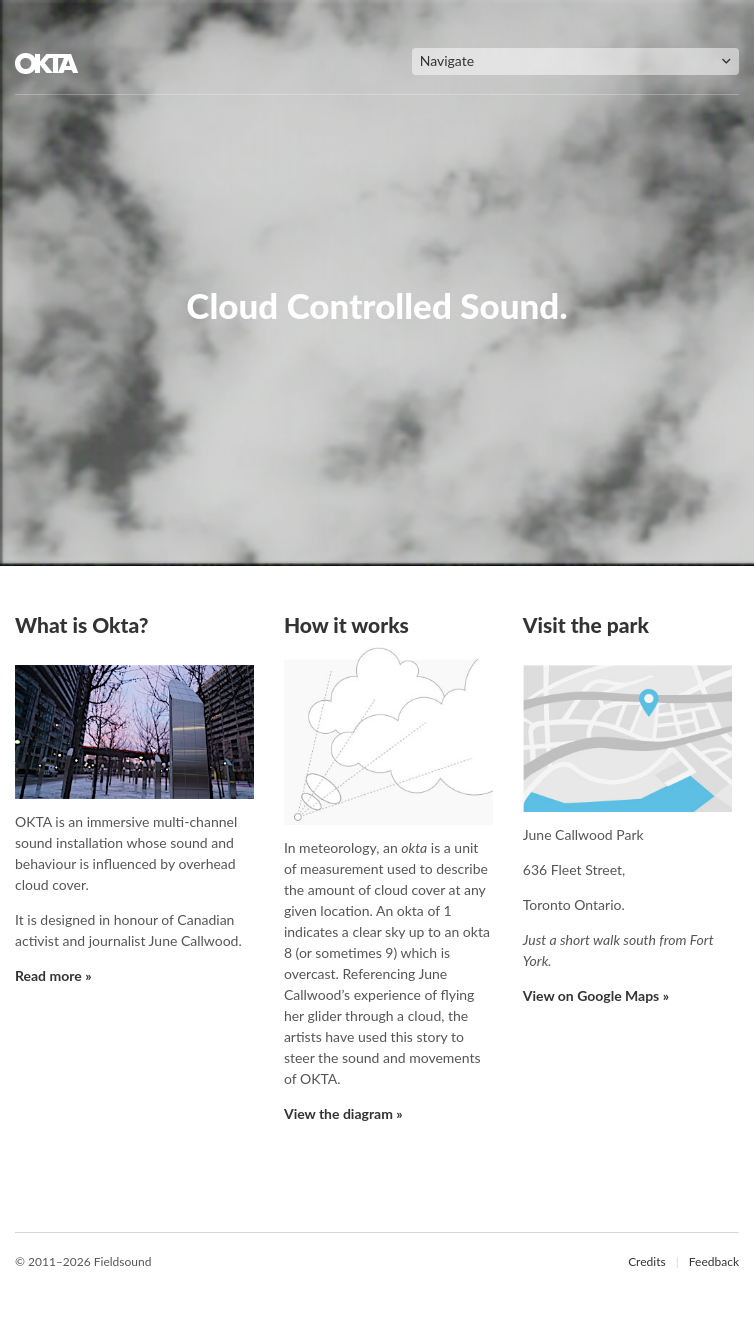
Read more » (53, 975)
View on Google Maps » (596, 995)
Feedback (714, 1261)
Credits (647, 1261)
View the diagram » (343, 1113)
